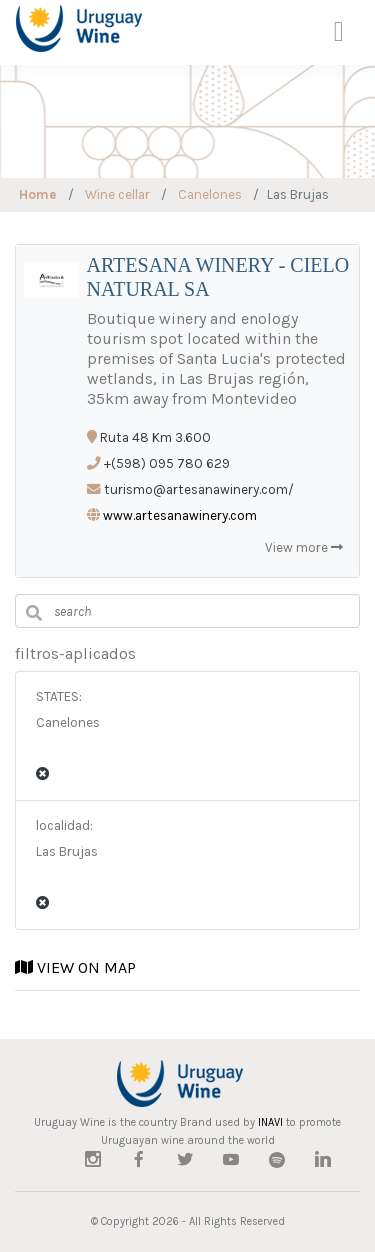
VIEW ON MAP (75, 967)
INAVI (270, 1122)
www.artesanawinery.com (180, 515)
